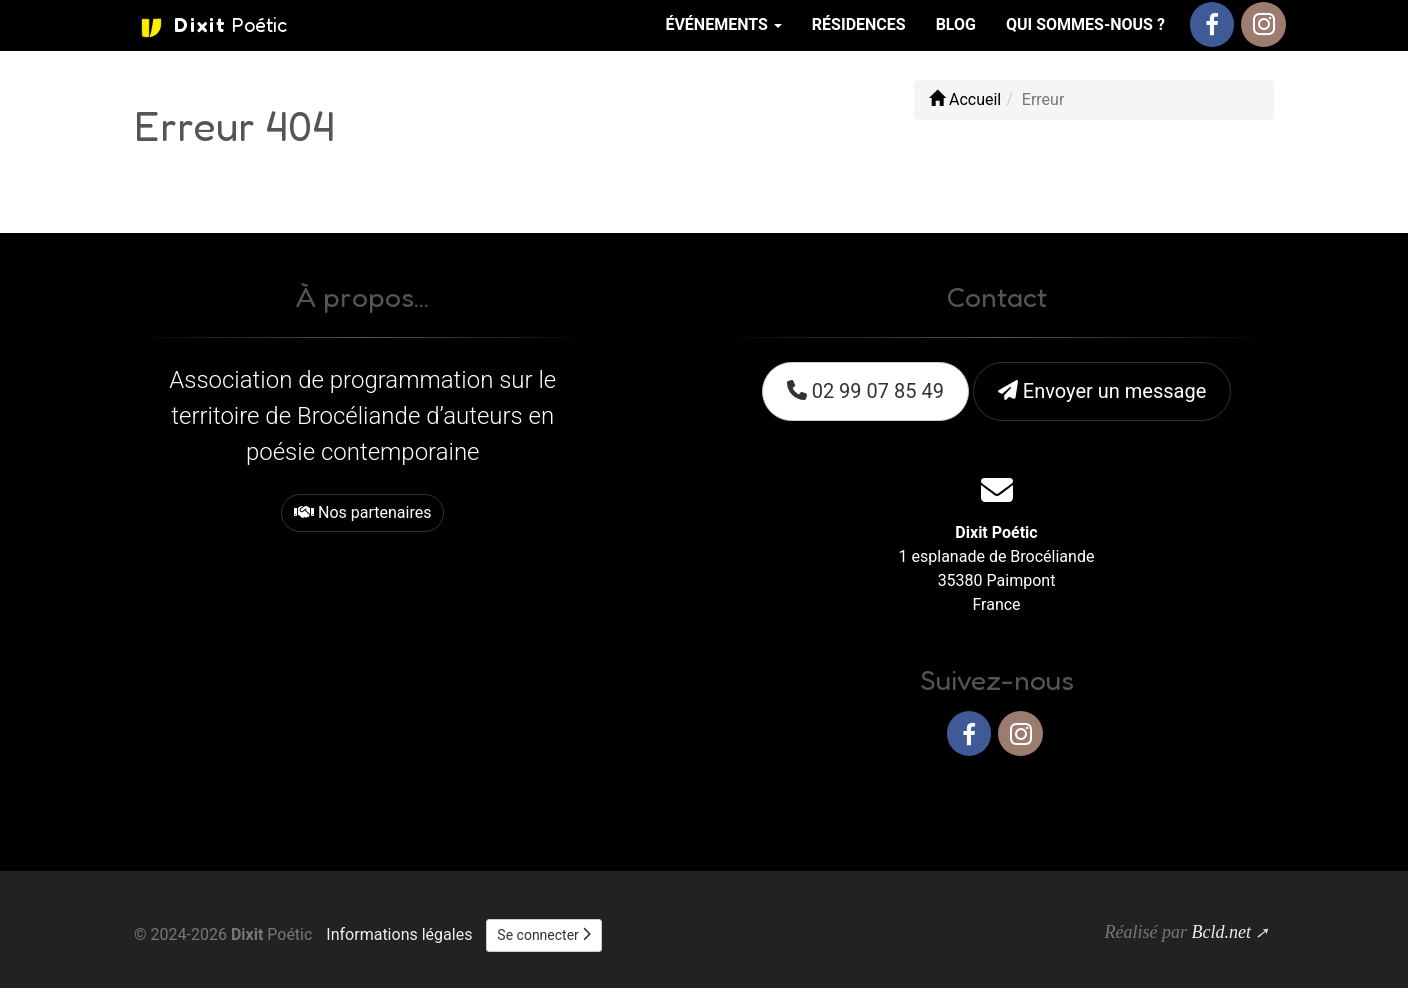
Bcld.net (1220, 932)
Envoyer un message (1102, 391)
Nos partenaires (362, 512)
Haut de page (1216, 798)
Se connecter (544, 935)
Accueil (965, 99)
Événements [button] (723, 24)
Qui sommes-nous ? (1085, 24)
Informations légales (399, 934)
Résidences (859, 24)
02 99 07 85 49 (865, 391)
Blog (956, 24)
